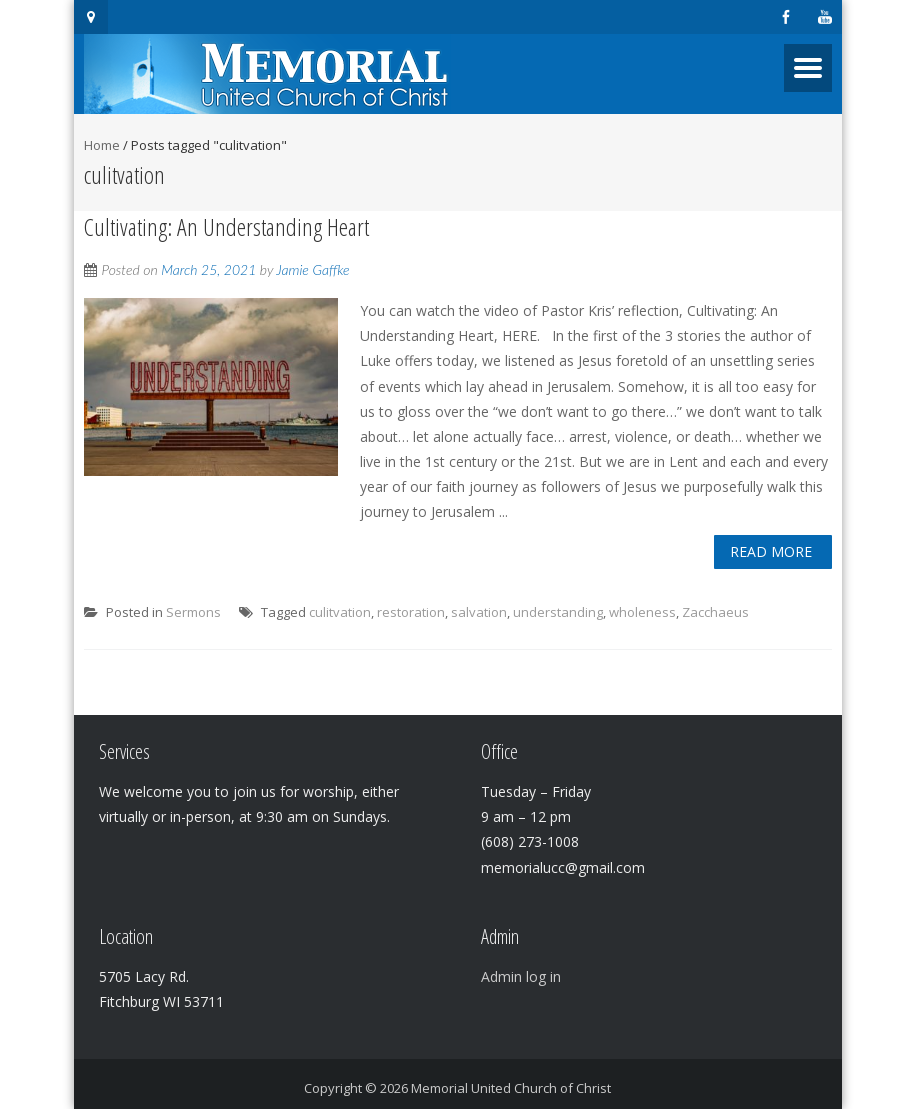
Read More (771, 551)
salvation (479, 612)
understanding (558, 612)
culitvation (340, 612)
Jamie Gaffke (312, 269)
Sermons (193, 612)
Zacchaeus (715, 612)
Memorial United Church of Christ (511, 1088)
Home (102, 145)
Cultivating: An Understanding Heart (226, 226)
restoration (411, 612)
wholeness (642, 612)
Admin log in (521, 976)
